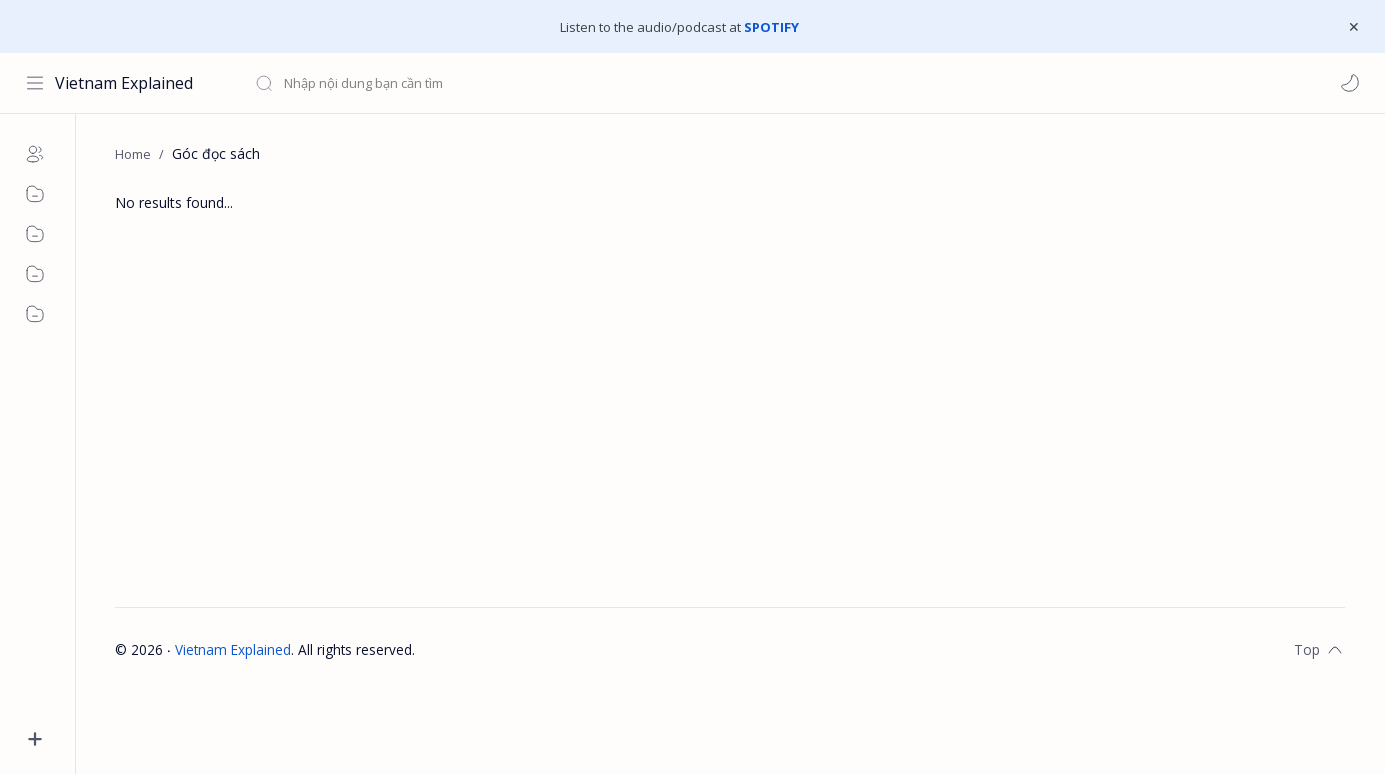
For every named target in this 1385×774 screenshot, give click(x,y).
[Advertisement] (715, 427)
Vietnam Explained (124, 83)
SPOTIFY (771, 27)
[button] (1350, 83)
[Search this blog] (415, 83)
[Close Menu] (1354, 27)
